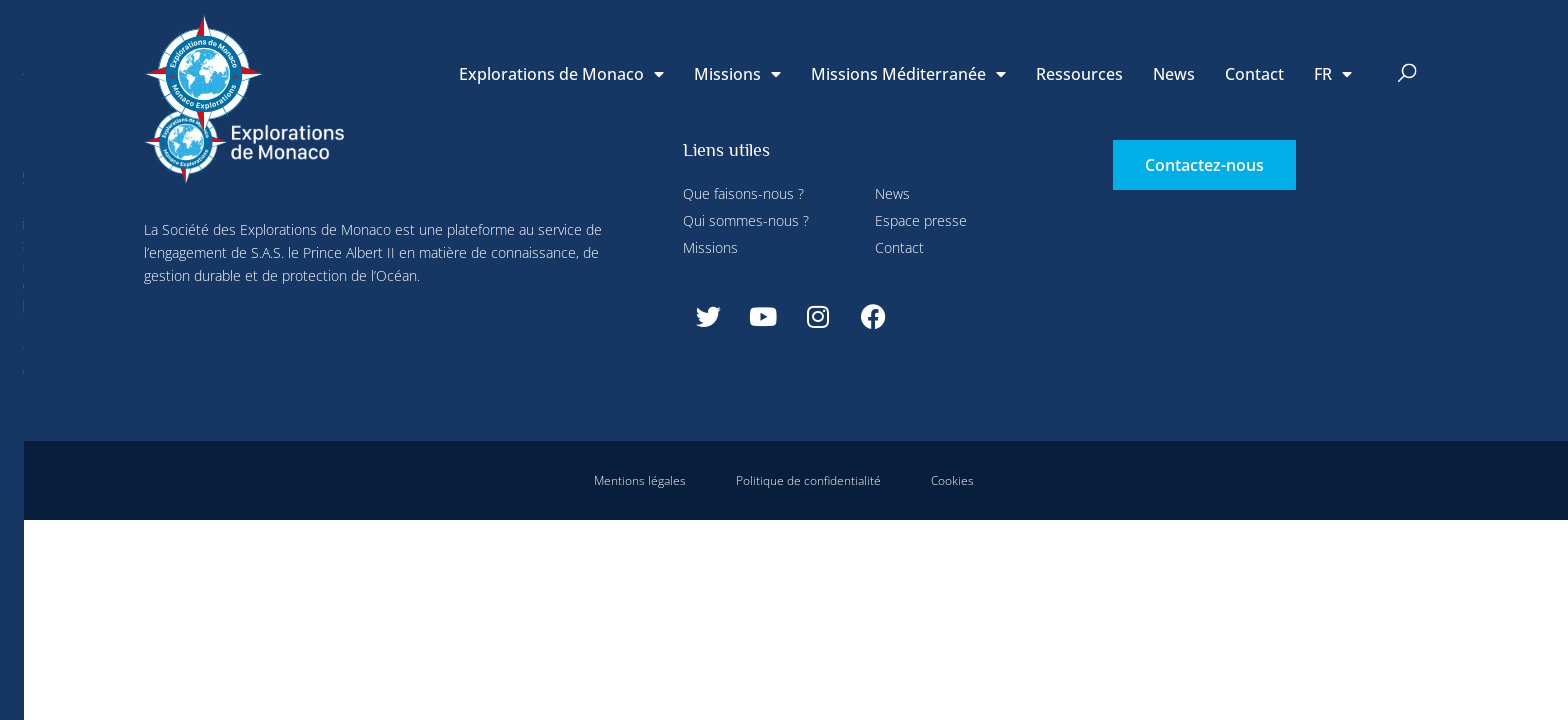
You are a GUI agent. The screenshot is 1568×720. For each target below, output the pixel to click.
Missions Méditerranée (908, 74)
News (1174, 74)
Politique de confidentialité (808, 480)
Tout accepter (394, 470)
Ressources (1079, 74)
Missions (737, 74)
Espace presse (921, 220)
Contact (1254, 74)
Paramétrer (468, 43)
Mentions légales (640, 480)
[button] (1407, 74)
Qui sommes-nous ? (746, 220)
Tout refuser (579, 43)
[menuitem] (1333, 74)
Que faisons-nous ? (743, 193)
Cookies (952, 480)
